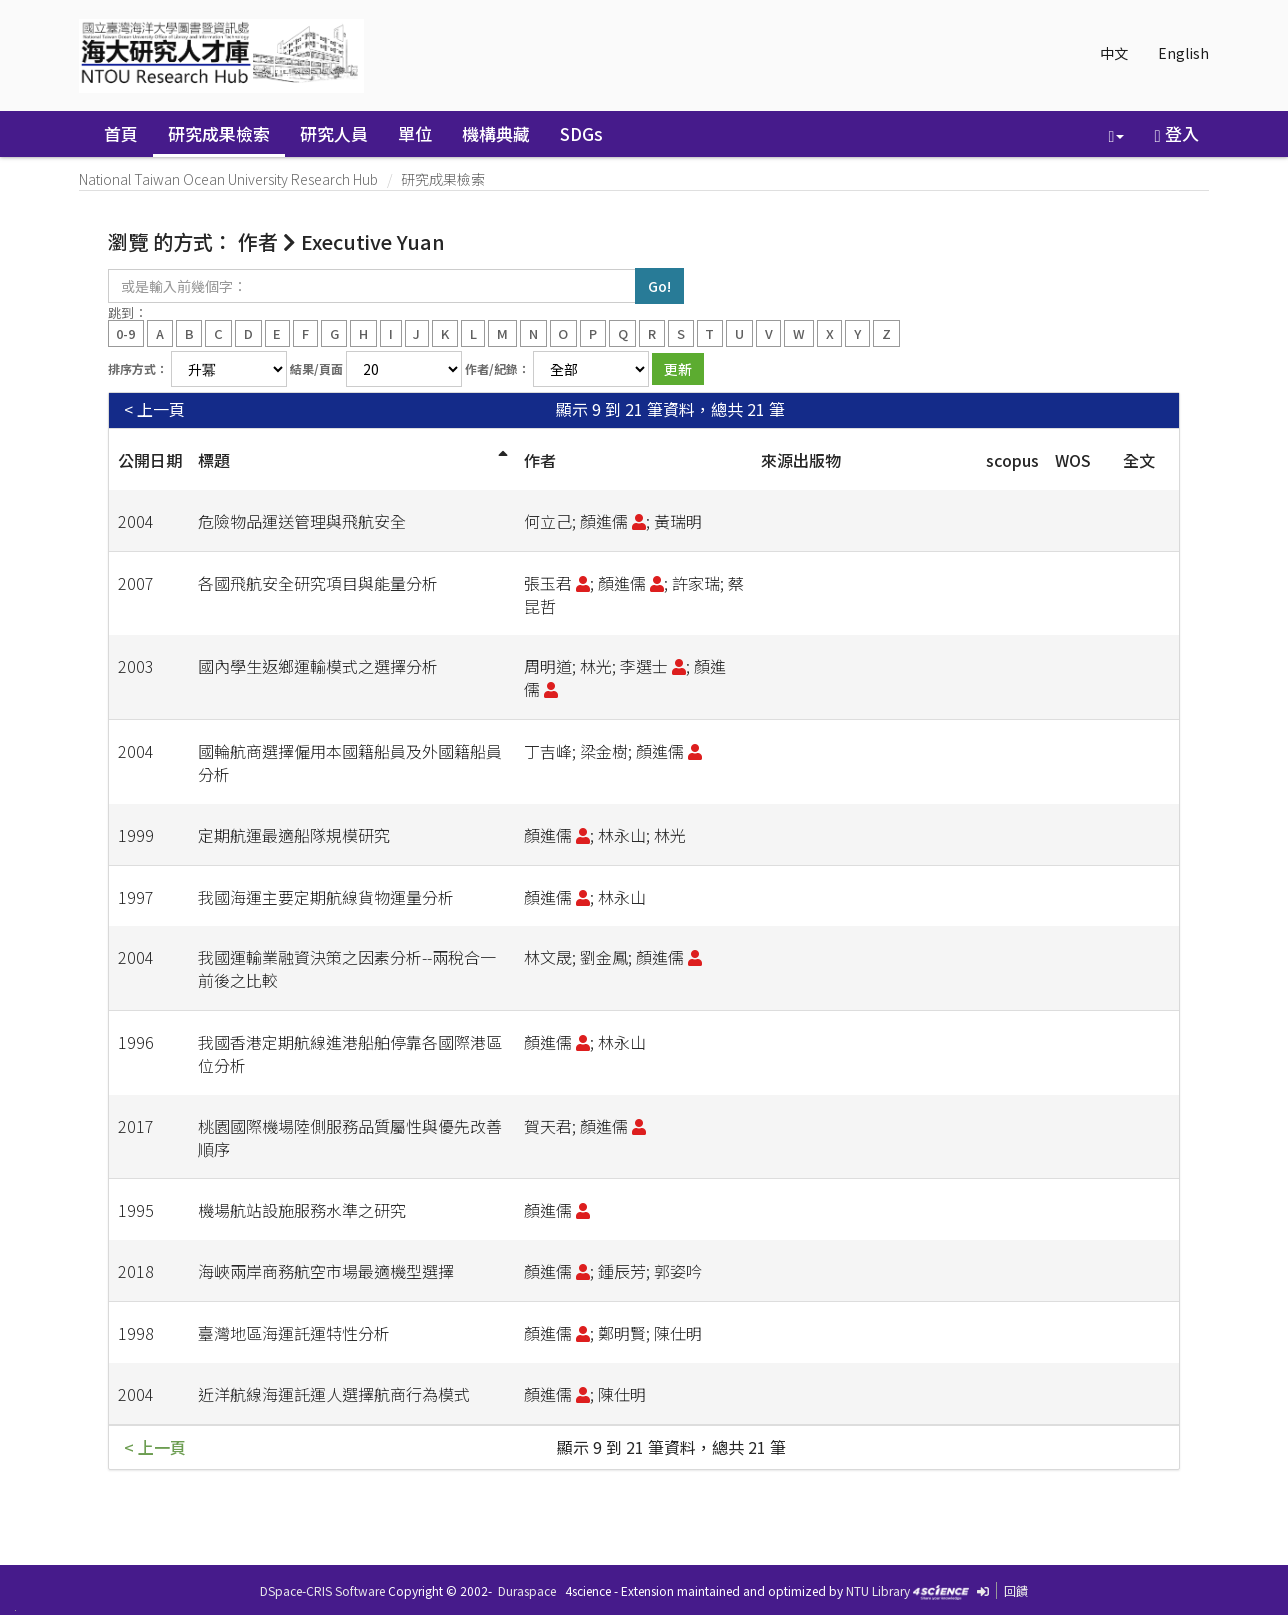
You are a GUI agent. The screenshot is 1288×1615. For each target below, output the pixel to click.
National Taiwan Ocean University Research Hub (228, 179)
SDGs (581, 133)
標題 (214, 460)
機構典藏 (496, 133)
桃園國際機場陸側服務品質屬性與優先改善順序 (350, 1137)
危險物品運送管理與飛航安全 (302, 521)
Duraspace (527, 1590)
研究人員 (334, 133)
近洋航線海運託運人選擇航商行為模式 (334, 1394)
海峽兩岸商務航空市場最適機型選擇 (326, 1271)
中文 (1114, 53)
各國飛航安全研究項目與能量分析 (318, 583)
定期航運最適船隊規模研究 (294, 835)
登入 (1176, 133)
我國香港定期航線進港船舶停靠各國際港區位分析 (350, 1053)
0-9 (125, 332)
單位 (415, 133)
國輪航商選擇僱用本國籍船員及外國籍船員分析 (350, 762)
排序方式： (138, 368)
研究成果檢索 (219, 133)
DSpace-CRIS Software (322, 1590)
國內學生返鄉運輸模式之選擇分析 (318, 666)
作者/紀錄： (497, 368)
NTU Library (878, 1590)
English (1183, 53)
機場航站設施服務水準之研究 (302, 1210)
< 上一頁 (154, 409)
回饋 (1016, 1590)
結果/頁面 (316, 368)
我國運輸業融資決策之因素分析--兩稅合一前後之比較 (347, 968)
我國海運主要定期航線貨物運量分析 (326, 897)
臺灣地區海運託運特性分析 (294, 1333)
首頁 (121, 133)
